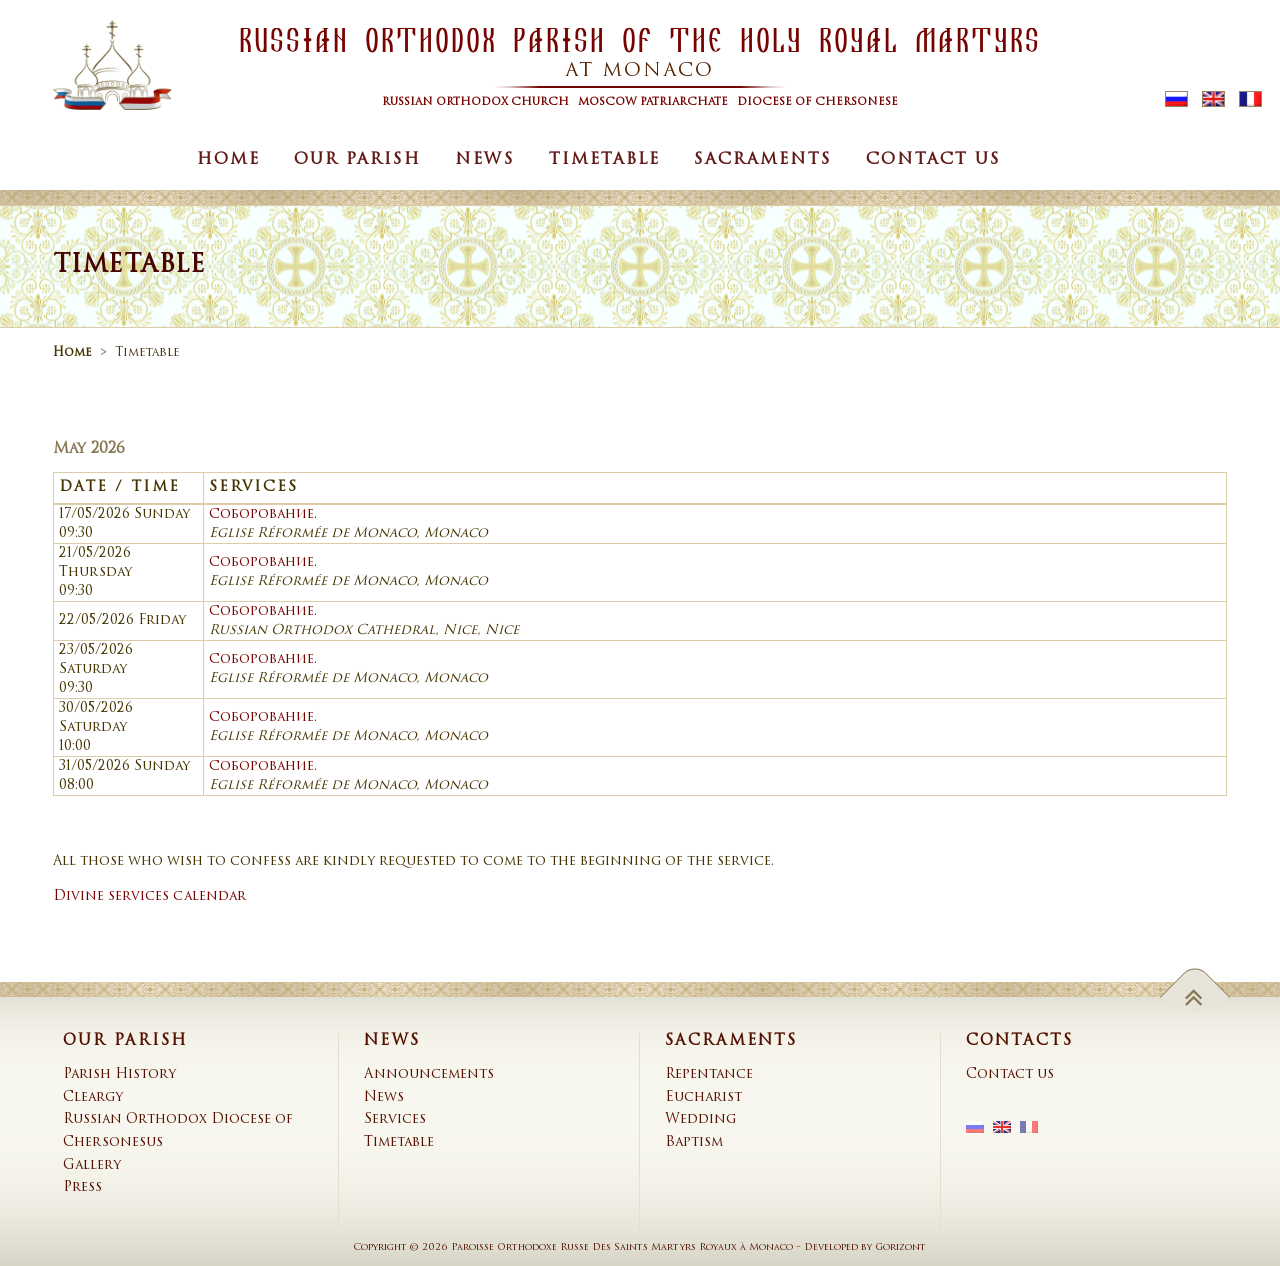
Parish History (119, 1074)
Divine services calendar (149, 896)
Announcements (429, 1074)
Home (228, 160)
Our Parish (357, 160)
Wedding (700, 1119)
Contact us (933, 160)
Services (395, 1119)
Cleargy (93, 1097)
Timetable (604, 160)
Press (82, 1187)
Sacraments (763, 160)
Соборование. (263, 514)
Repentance (709, 1074)
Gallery (92, 1165)
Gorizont (900, 1247)
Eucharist (703, 1097)
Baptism (694, 1142)
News (485, 160)
